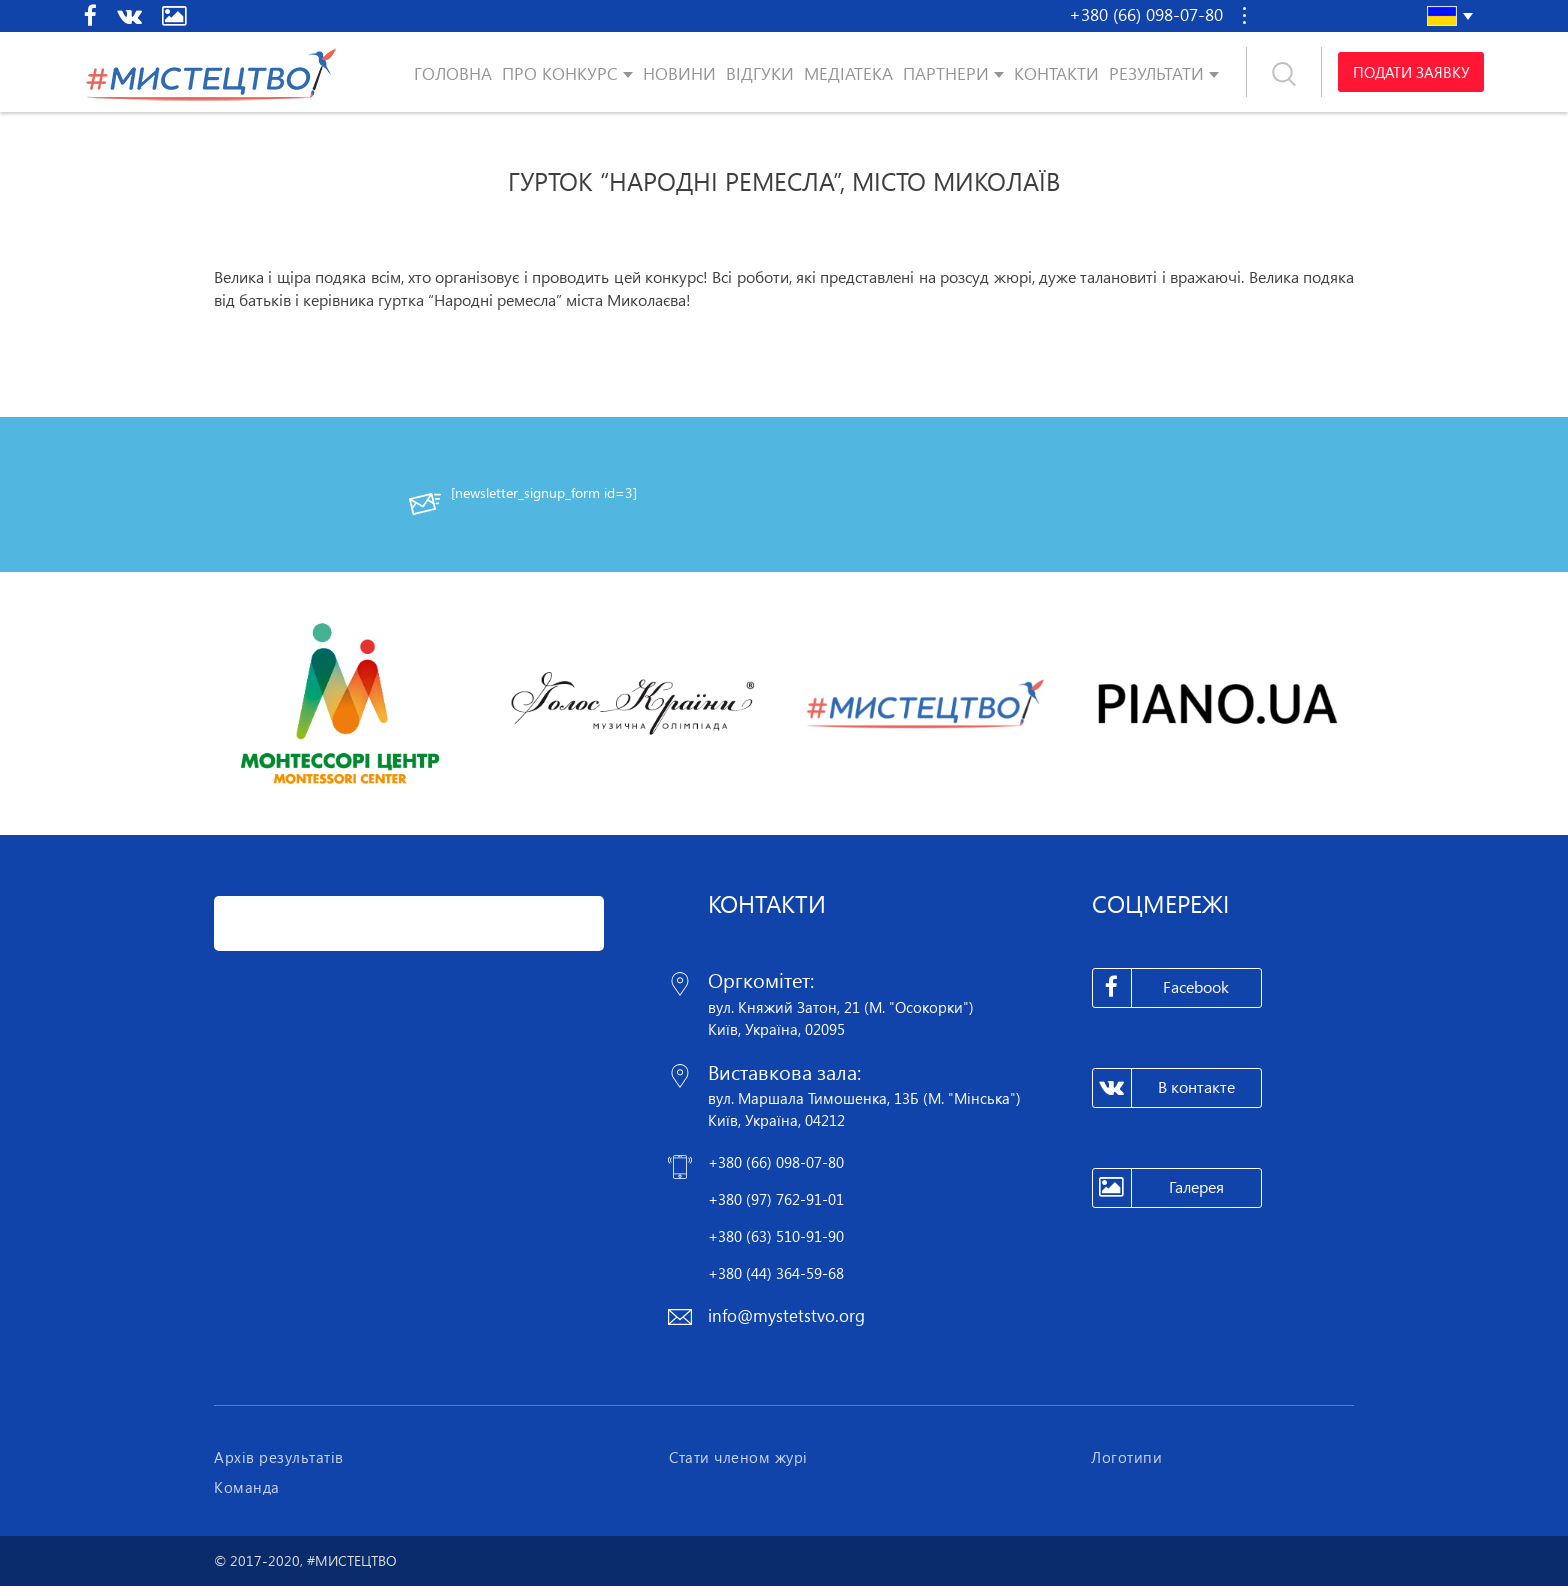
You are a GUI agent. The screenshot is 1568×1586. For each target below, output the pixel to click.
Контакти (1056, 73)
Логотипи (1126, 1457)
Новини (679, 73)
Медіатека (848, 73)
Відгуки (760, 73)
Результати (1156, 73)
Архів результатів (279, 1457)
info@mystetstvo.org (786, 1315)
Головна (453, 73)
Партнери (946, 73)
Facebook (1161, 988)
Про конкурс (560, 73)
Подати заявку (1411, 72)
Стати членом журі (738, 1457)
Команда (247, 1487)
